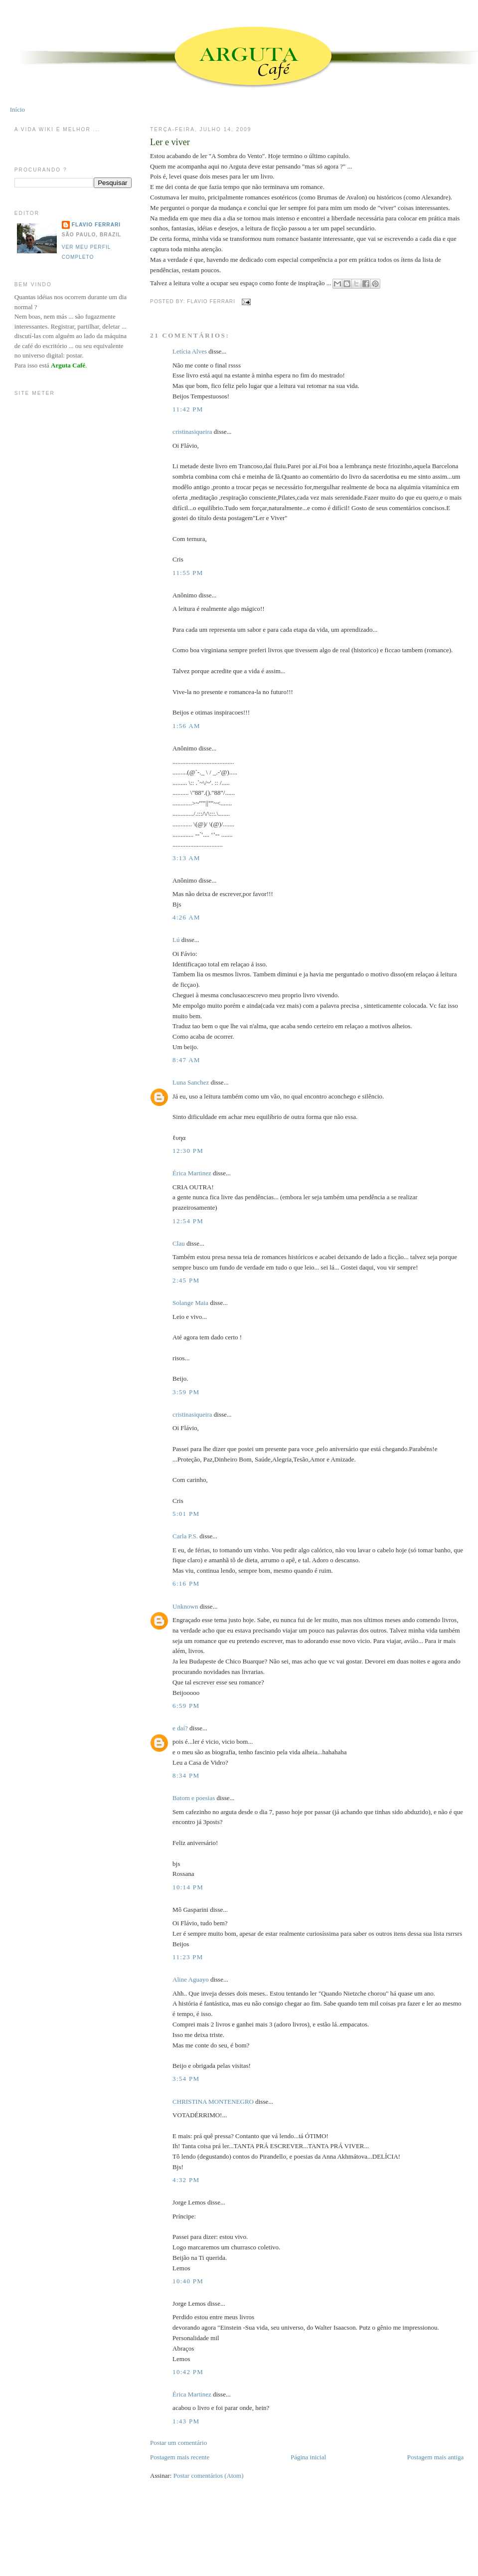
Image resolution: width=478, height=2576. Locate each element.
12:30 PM (187, 1150)
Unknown (185, 1606)
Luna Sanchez (190, 1082)
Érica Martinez (191, 1173)
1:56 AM (186, 726)
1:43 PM (185, 2421)
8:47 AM (186, 1060)
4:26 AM (186, 917)
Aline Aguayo (190, 1979)
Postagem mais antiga (435, 2457)
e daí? (180, 1728)
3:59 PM (185, 1392)
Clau (178, 1243)
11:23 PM (187, 1957)
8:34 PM (185, 1775)
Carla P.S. (185, 1536)
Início (17, 109)
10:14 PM (187, 1887)
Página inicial (308, 2457)
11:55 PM (187, 572)
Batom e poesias (193, 1798)
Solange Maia (190, 1302)
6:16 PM (185, 1583)
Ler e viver (170, 142)
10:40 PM (187, 2281)
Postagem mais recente (179, 2457)
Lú (175, 939)
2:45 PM (185, 1280)
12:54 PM (187, 1221)
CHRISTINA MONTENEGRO (213, 2101)
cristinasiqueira (192, 431)
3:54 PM (185, 2078)
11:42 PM (187, 409)
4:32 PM (185, 2180)
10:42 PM (187, 2372)
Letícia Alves (189, 351)
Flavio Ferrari (96, 224)
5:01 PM (185, 1513)
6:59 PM (185, 1705)
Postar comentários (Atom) (208, 2475)
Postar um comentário (178, 2442)
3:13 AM (186, 858)
